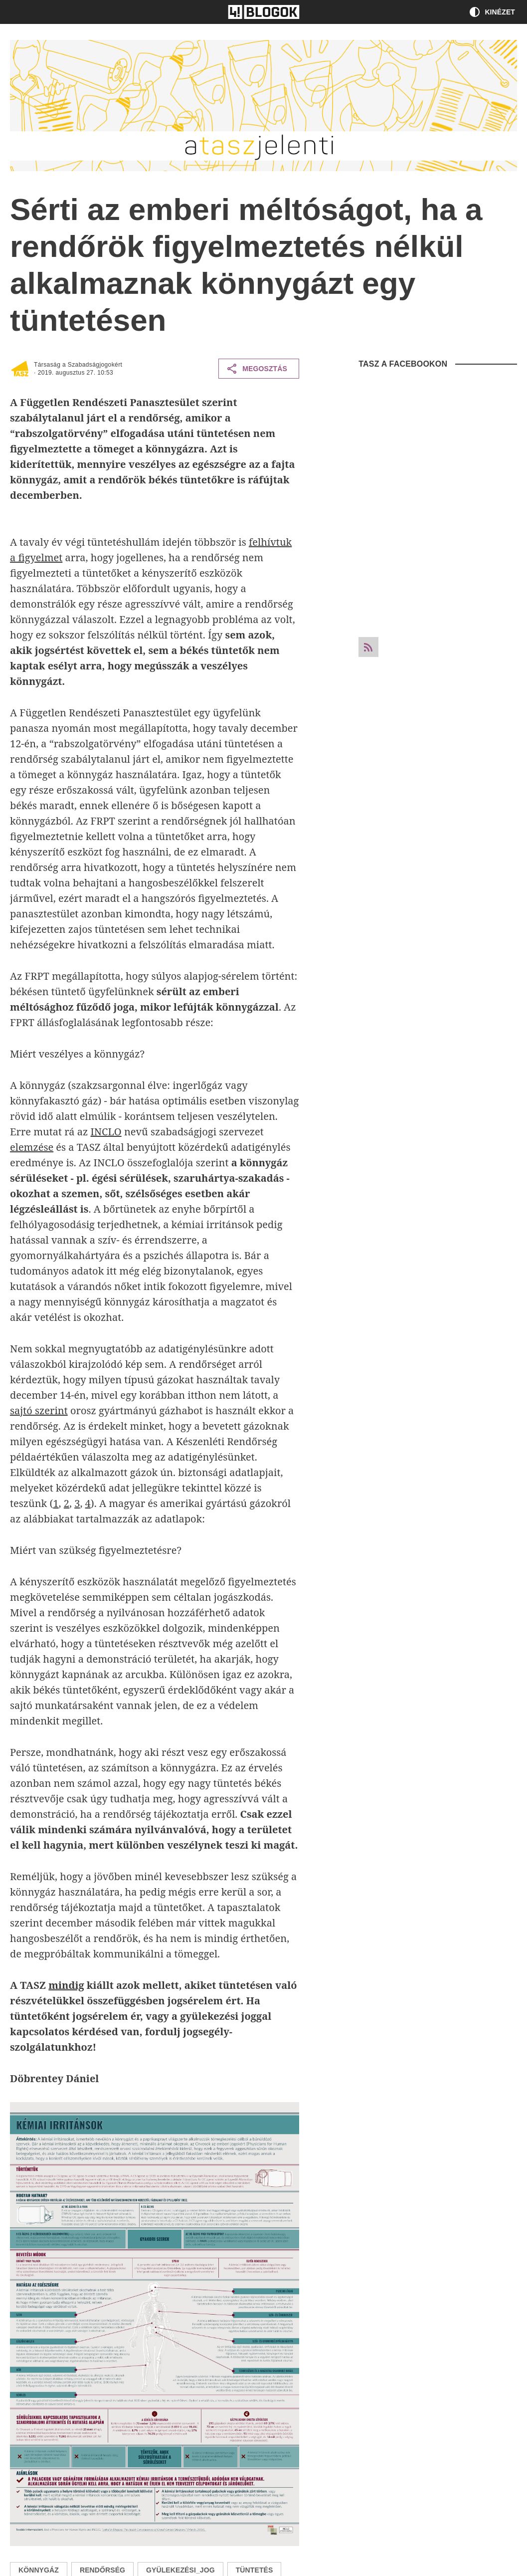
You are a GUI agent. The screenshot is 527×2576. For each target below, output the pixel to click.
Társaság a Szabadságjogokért (78, 364)
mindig (66, 1985)
